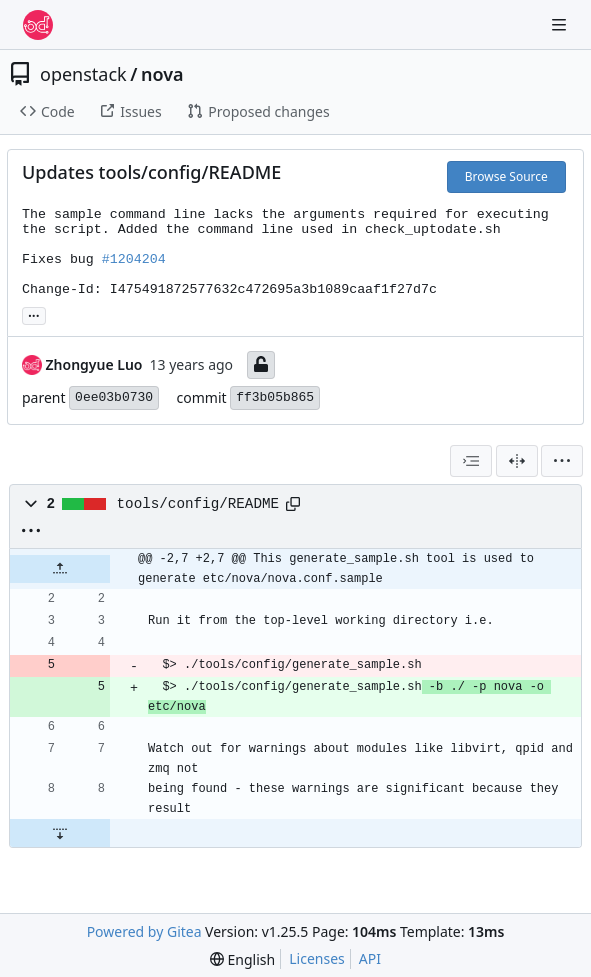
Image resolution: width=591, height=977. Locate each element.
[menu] (562, 461)
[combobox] (471, 461)
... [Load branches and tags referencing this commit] (34, 314)
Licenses (317, 958)
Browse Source (506, 176)
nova (162, 74)
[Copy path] (293, 504)
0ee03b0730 (114, 397)
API (370, 958)
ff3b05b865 (275, 397)
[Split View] (517, 461)
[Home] (38, 25)
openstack (83, 74)
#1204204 (134, 259)
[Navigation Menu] (561, 24)
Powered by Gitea (144, 931)
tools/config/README (198, 504)
